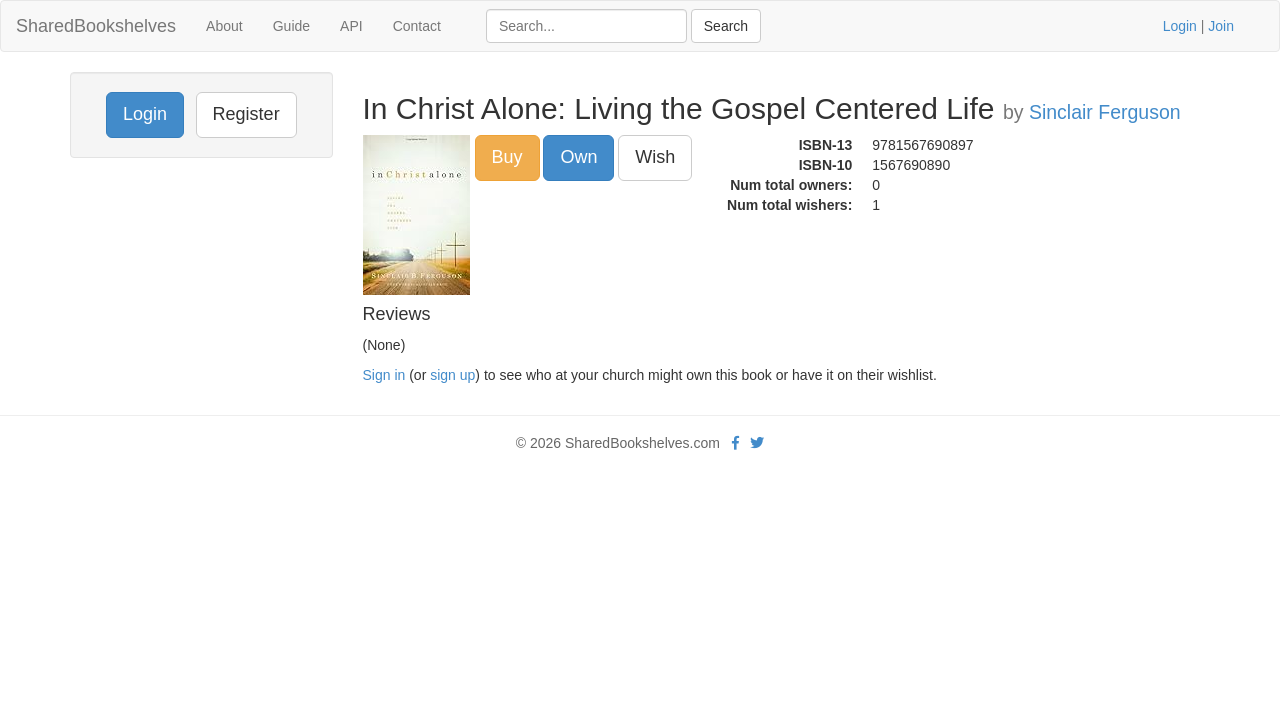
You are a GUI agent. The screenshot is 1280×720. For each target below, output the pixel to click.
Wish (655, 157)
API (351, 26)
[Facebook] (735, 443)
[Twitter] (757, 443)
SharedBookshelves (96, 26)
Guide (291, 26)
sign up (452, 375)
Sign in (384, 375)
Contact (417, 26)
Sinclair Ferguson (1105, 112)
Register (246, 114)
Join (1221, 26)
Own (578, 157)
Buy (507, 157)
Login (1180, 26)
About (224, 26)
